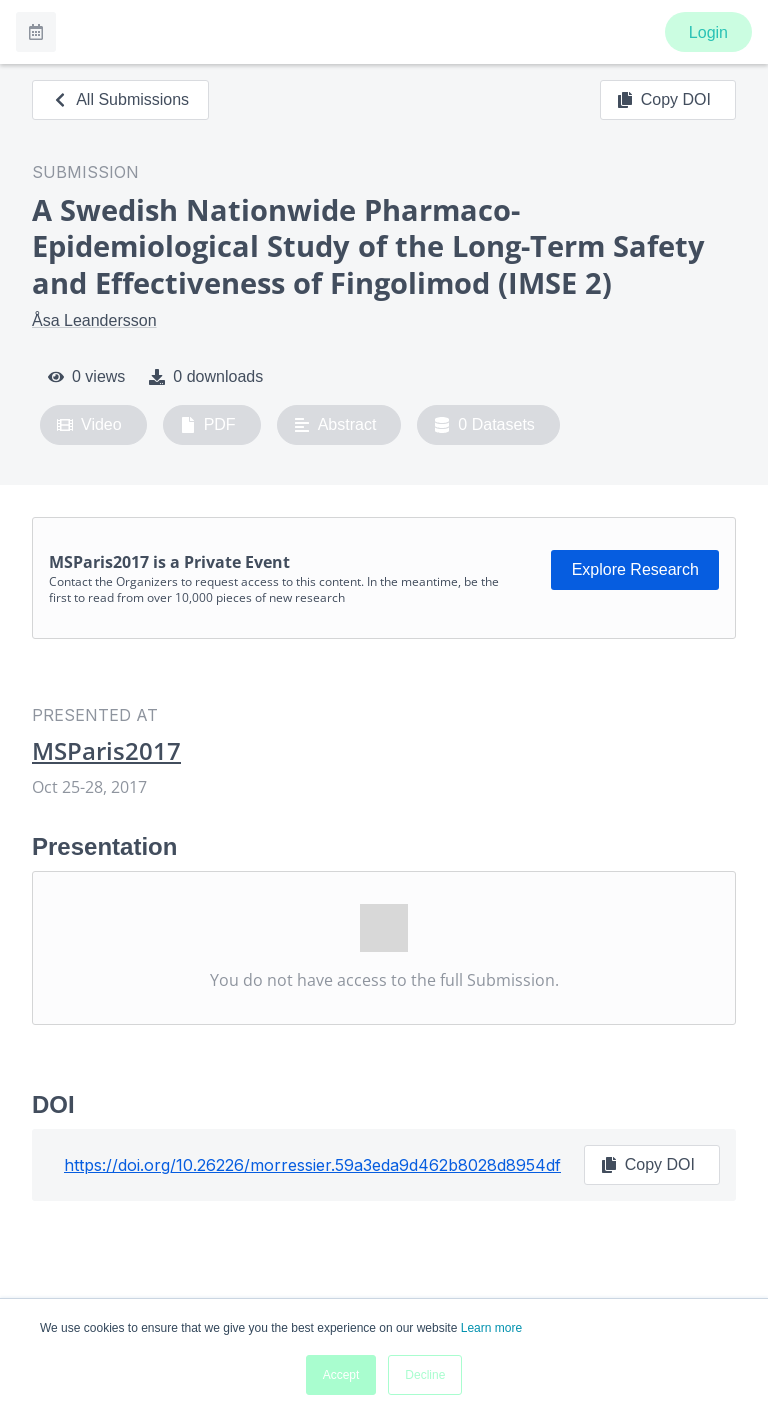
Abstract (335, 425)
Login (708, 32)
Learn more (491, 1328)
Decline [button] (425, 1375)
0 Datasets (484, 425)
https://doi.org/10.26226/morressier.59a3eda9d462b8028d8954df (312, 1165)
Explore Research (635, 569)
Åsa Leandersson (94, 320)
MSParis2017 (106, 751)
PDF (208, 425)
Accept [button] (341, 1375)
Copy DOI (664, 100)
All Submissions (120, 99)
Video (89, 425)
